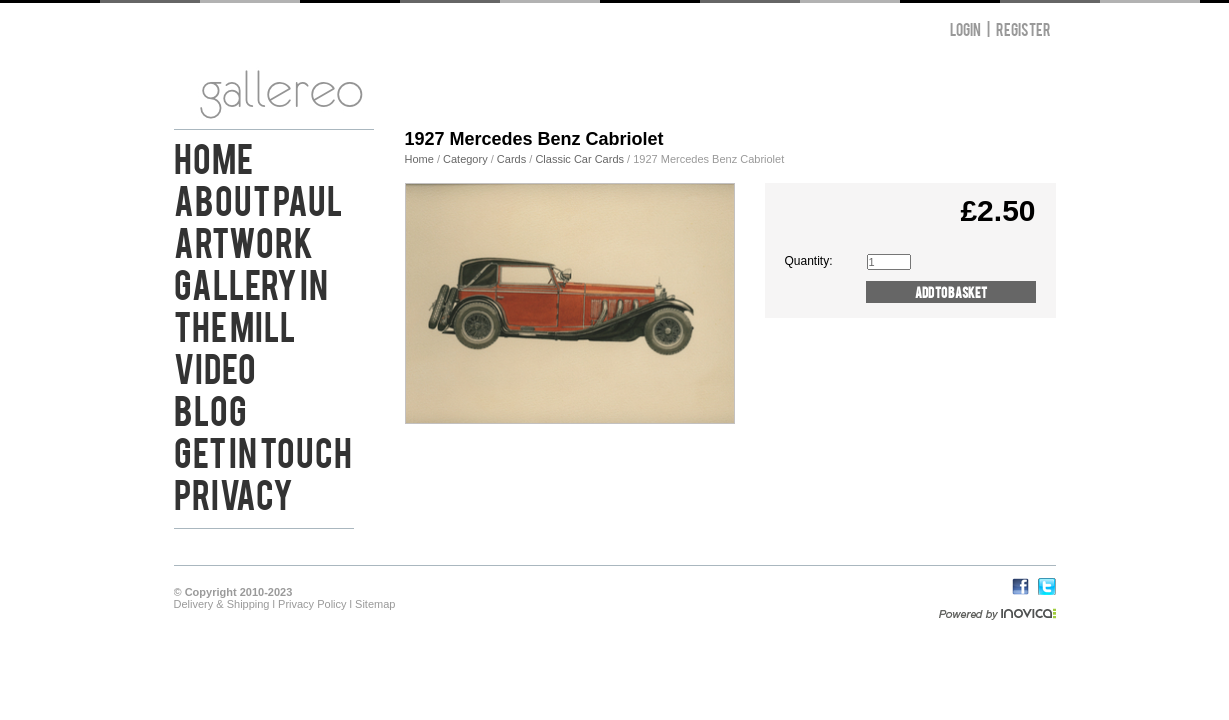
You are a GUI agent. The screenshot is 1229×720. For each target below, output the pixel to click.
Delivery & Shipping (222, 604)
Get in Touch (263, 450)
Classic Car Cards (579, 159)
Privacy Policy (312, 604)
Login (965, 28)
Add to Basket (951, 291)
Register (1023, 28)
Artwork (243, 240)
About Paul (258, 198)
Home (213, 156)
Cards (511, 159)
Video (215, 366)
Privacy (233, 492)
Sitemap (375, 604)
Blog (210, 408)
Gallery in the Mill (251, 303)
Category (467, 159)
